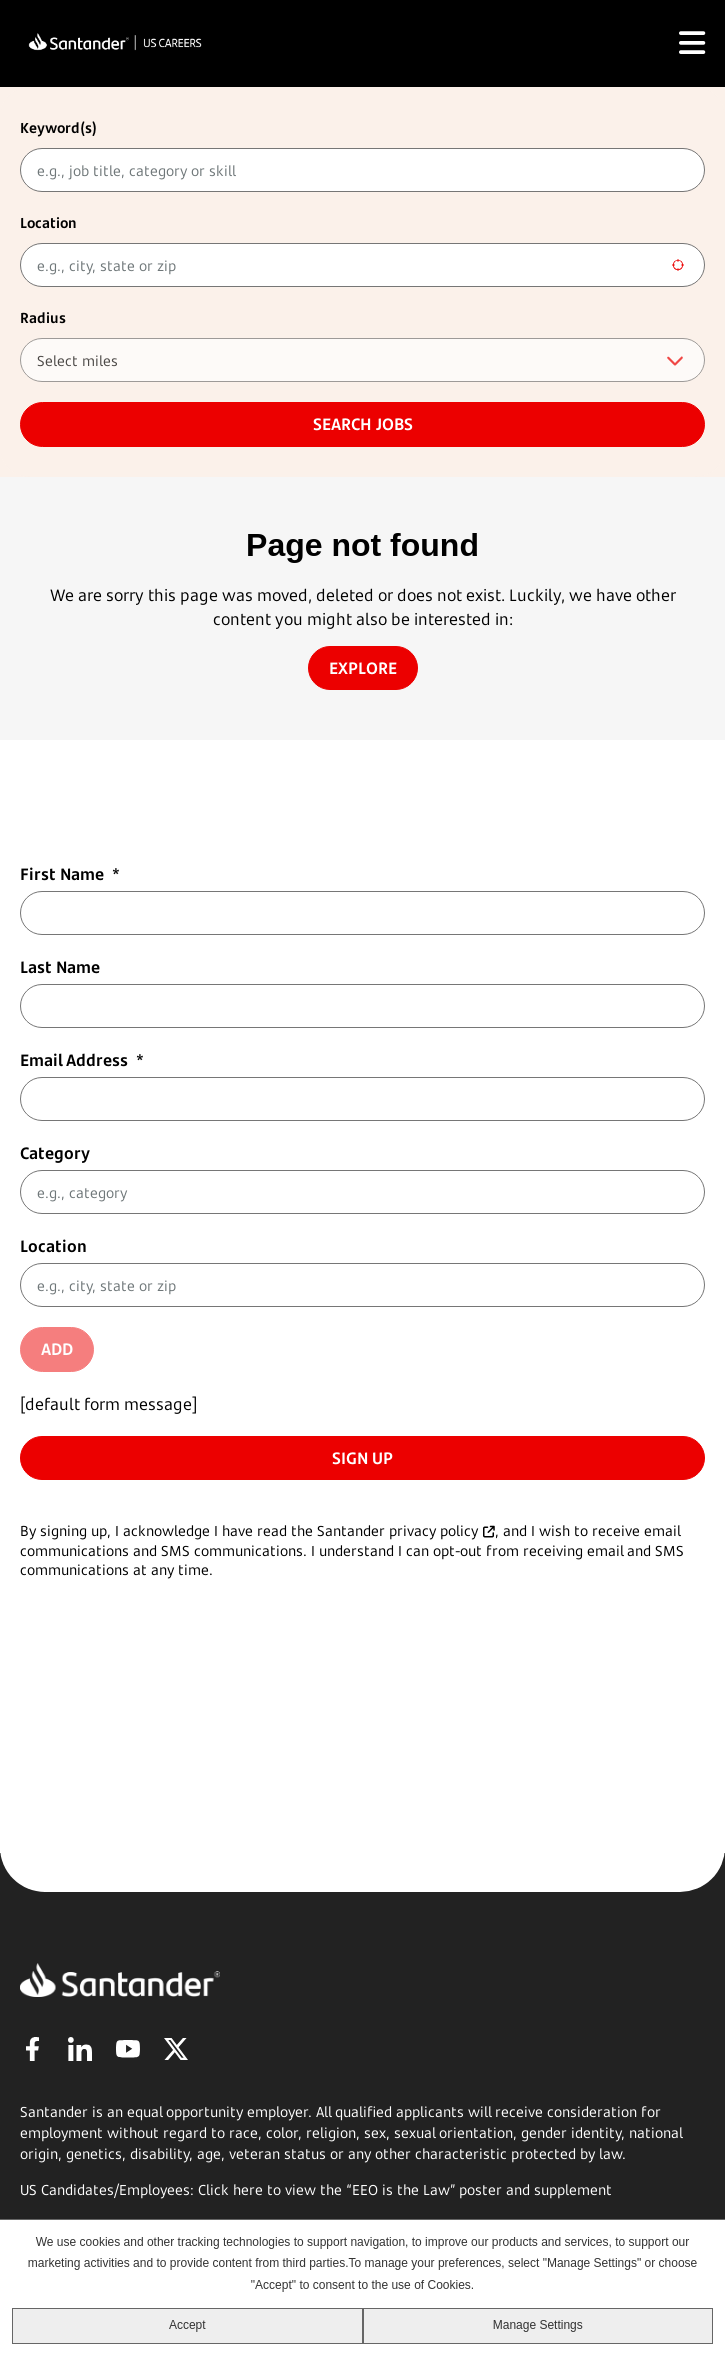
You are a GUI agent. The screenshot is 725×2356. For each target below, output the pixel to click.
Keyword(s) (58, 127)
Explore (363, 668)
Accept (187, 2325)
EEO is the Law (401, 2189)
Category (55, 1153)
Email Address (82, 1060)
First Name (70, 874)
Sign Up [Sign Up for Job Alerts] (362, 1458)
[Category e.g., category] (362, 1192)
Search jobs (363, 424)
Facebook (32, 2049)
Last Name (60, 967)
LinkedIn (80, 2049)
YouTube (128, 2049)
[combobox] (362, 265)
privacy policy (433, 1530)
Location (48, 222)
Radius (43, 317)
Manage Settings (538, 2325)
